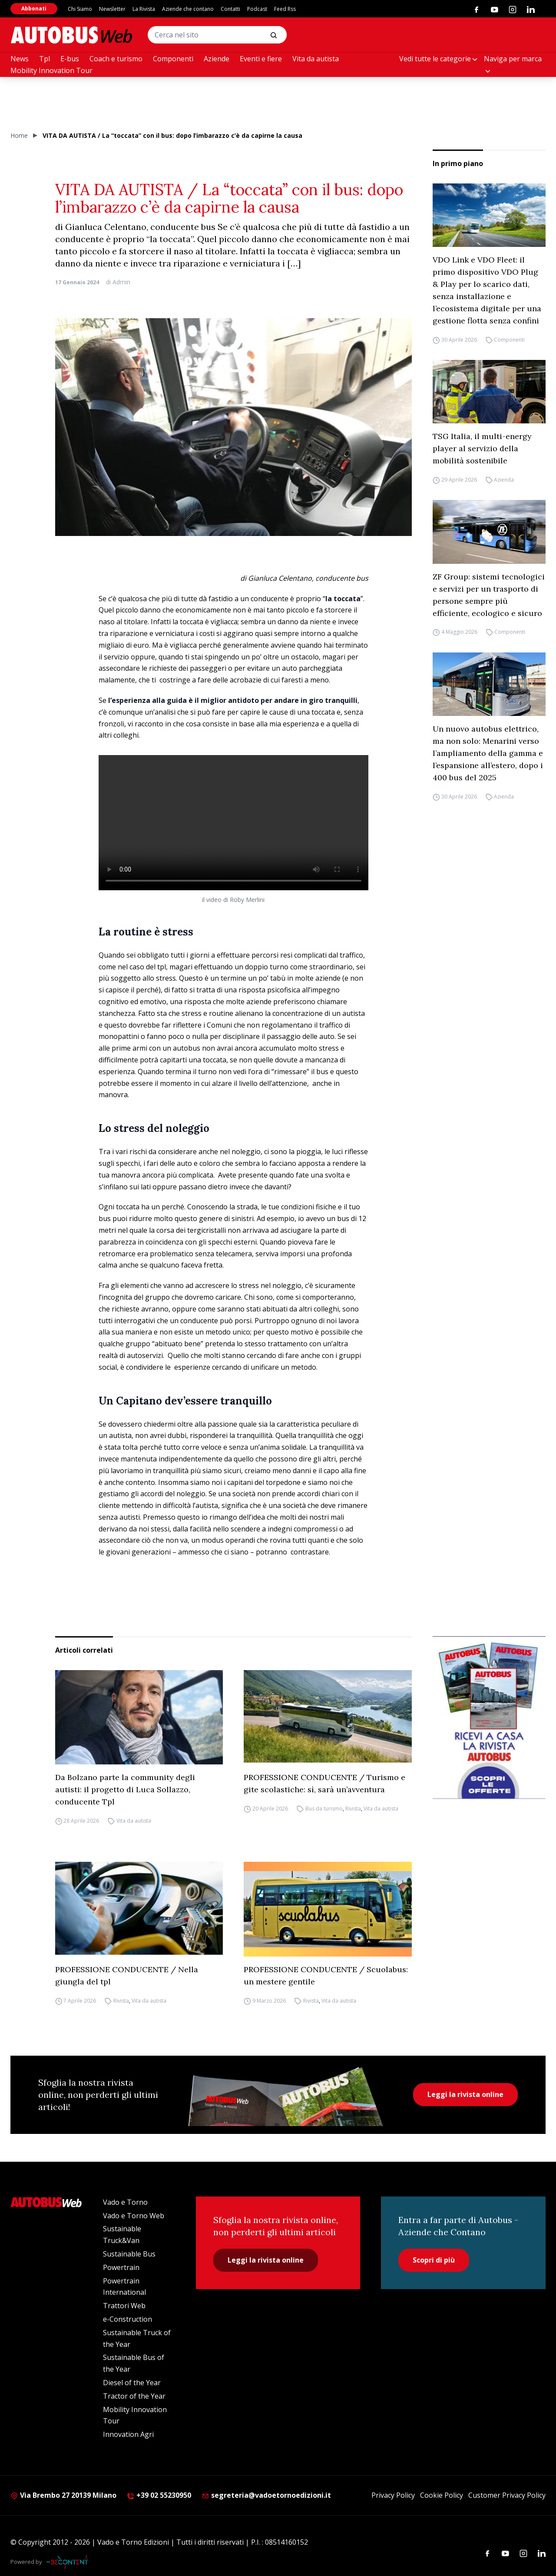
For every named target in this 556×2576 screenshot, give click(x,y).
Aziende (216, 58)
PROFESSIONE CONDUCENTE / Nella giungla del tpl (126, 1975)
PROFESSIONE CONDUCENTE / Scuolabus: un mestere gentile (326, 1975)
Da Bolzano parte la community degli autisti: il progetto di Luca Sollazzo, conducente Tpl (125, 1789)
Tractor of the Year (134, 2396)
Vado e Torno (125, 2202)
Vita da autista (315, 58)
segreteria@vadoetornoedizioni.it (266, 2495)
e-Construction (127, 2319)
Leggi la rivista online (465, 2094)
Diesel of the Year (132, 2382)
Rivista (353, 1808)
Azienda (504, 479)
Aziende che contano (188, 9)
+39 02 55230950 (159, 2495)
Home (19, 135)
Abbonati (33, 8)
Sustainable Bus (129, 2254)
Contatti (230, 9)
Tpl (44, 58)
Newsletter (112, 9)
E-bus (69, 58)
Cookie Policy (441, 2495)
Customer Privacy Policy (507, 2495)
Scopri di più (434, 2260)
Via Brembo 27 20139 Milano (63, 2495)
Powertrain (121, 2267)
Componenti (173, 58)
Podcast (257, 9)
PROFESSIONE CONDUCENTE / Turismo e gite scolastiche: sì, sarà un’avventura (324, 1783)
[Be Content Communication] (69, 2562)
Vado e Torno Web (133, 2215)
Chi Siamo (80, 9)
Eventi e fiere (261, 58)
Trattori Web (124, 2305)
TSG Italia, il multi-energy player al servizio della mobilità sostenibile (482, 448)
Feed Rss (285, 9)
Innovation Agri (128, 2434)
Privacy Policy (393, 2495)
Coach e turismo (115, 58)
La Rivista (143, 9)
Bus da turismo (324, 1808)
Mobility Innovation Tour (51, 70)
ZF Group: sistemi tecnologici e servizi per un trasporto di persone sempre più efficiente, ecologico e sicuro (489, 595)
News (19, 58)
